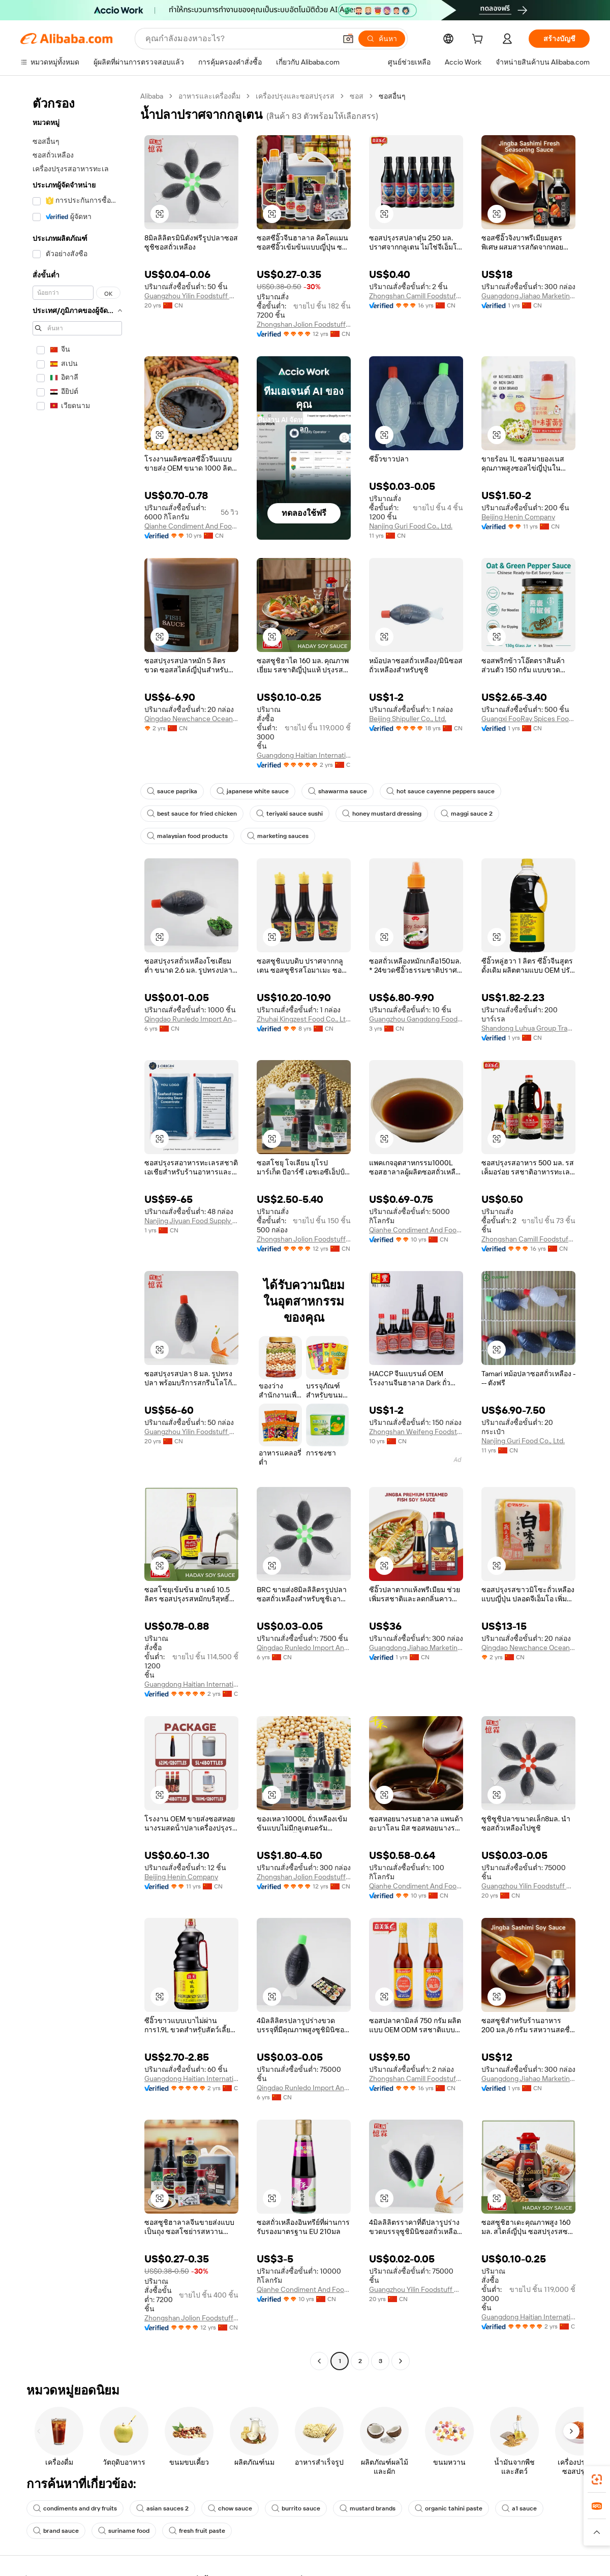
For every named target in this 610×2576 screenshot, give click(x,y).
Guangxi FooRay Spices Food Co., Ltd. (528, 719)
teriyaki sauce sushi (289, 814)
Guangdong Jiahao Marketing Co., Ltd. (528, 296)
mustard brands (367, 2508)
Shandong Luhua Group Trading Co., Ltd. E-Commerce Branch (528, 1028)
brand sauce (56, 2531)
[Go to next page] (400, 2361)
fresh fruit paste (197, 2531)
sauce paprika (172, 791)
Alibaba (151, 96)
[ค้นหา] (381, 38)
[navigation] (77, 1229)
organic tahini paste (448, 2508)
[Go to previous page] (319, 2361)
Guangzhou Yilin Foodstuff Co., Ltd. (191, 296)
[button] (348, 39)
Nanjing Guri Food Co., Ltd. (410, 526)
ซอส (356, 96)
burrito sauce (295, 2508)
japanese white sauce (253, 791)
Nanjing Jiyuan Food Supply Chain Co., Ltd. (191, 1221)
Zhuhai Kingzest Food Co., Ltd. (304, 1019)
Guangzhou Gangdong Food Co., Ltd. (416, 1019)
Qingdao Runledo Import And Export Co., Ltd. (191, 1019)
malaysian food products (187, 836)
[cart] (479, 40)
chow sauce (230, 2508)
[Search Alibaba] (239, 38)
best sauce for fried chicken (192, 814)
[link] (597, 2479)
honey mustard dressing (381, 814)
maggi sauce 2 (467, 814)
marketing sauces (278, 836)
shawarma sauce (337, 791)
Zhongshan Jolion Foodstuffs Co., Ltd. (304, 324)
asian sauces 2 (162, 2508)
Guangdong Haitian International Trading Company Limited (304, 755)
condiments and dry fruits (75, 2508)
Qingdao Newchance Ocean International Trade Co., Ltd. (191, 719)
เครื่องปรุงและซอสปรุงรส (295, 96)
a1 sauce (519, 2508)
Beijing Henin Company (518, 517)
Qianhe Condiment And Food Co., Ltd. (191, 526)
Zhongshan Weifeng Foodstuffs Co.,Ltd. (416, 1431)
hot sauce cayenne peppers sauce (440, 791)
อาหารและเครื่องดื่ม (209, 96)
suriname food (123, 2531)
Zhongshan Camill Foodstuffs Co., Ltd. (416, 296)
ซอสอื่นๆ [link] (392, 96)
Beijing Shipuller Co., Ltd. (407, 719)
